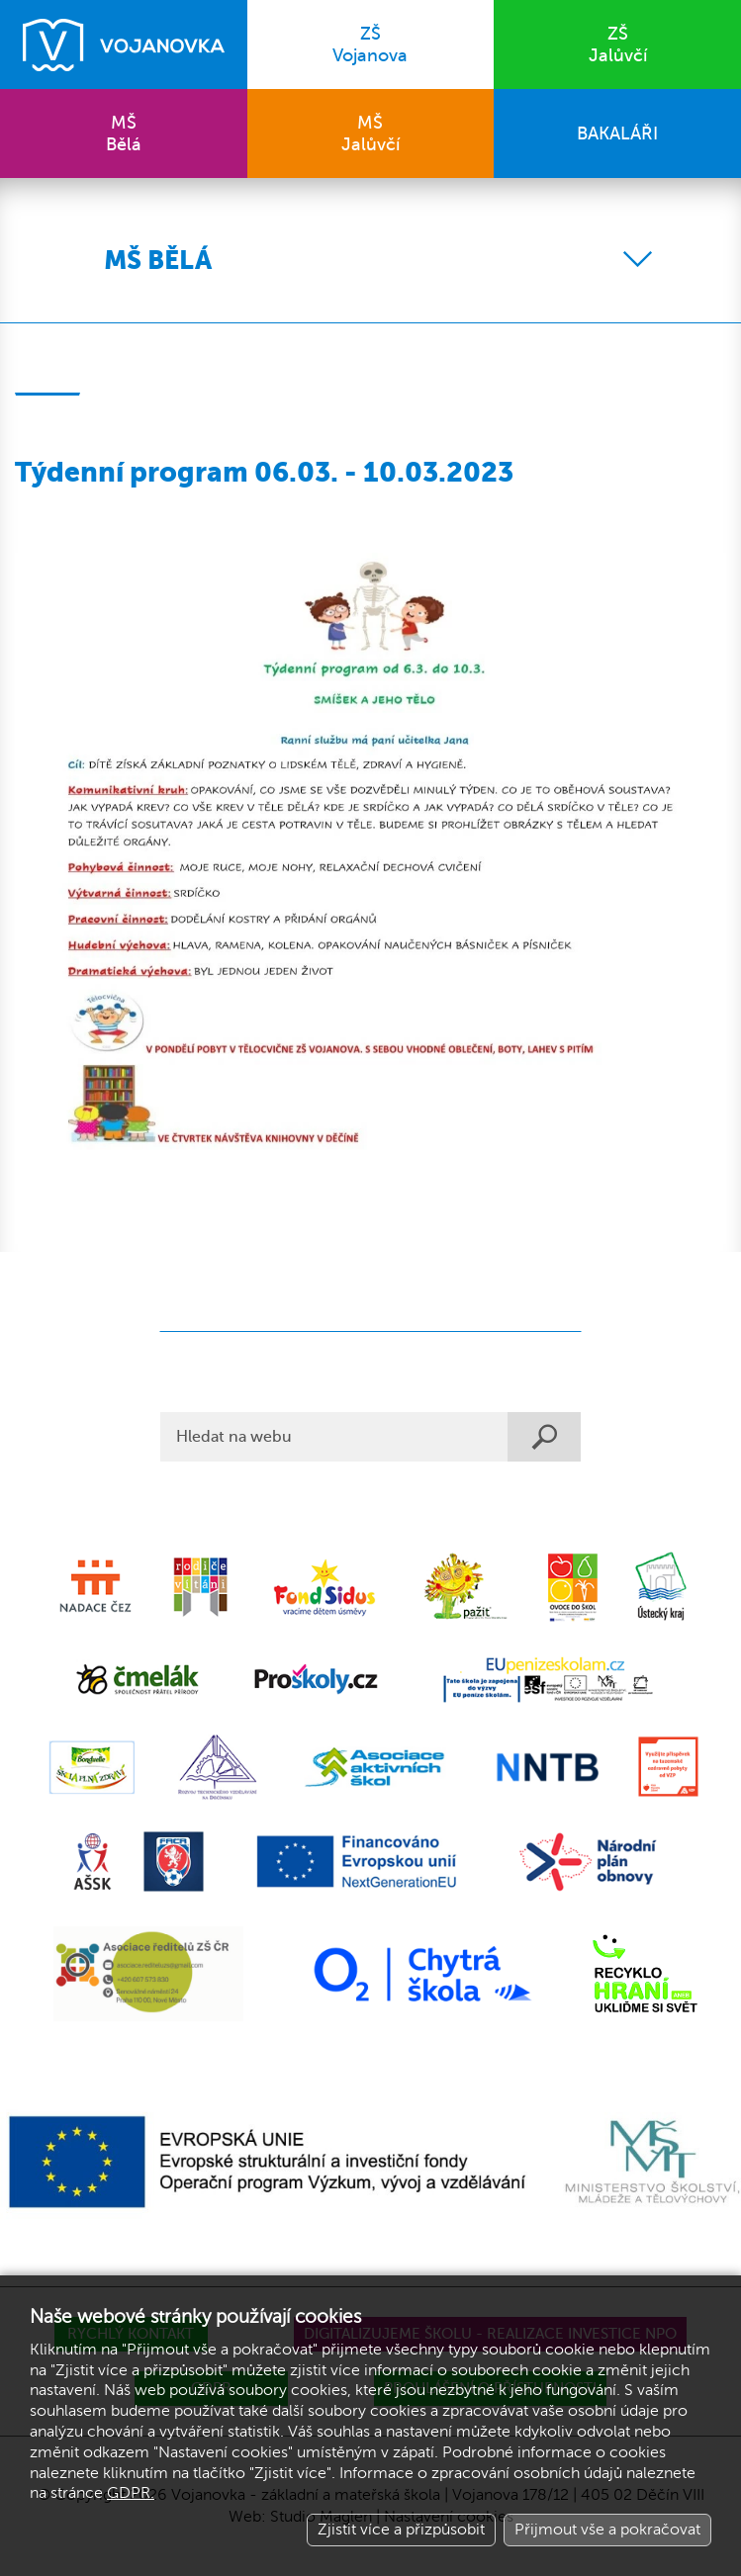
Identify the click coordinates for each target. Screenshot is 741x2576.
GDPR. (130, 2493)
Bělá (123, 133)
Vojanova (371, 44)
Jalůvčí (617, 44)
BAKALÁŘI (617, 133)
